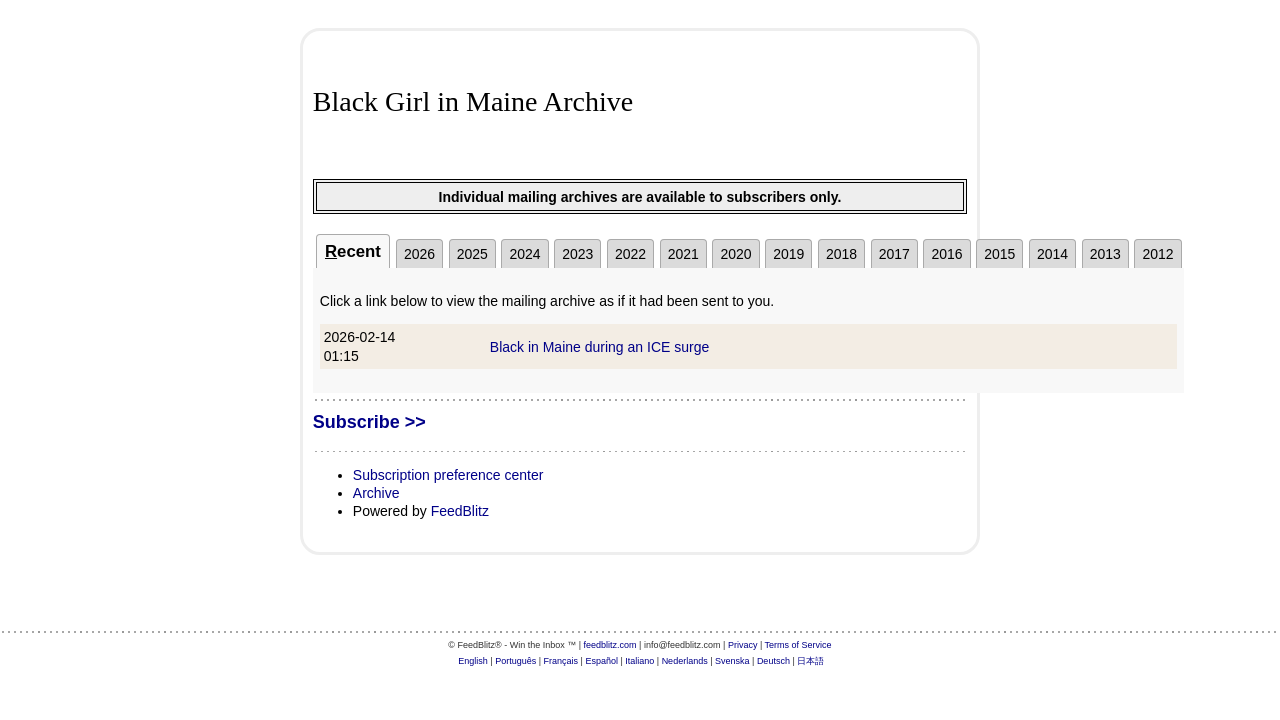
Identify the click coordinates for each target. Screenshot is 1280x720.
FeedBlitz (460, 511)
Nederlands (685, 661)
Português (515, 661)
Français (561, 661)
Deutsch (773, 661)
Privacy (743, 645)
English (473, 661)
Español (601, 661)
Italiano (639, 661)
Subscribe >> (369, 422)
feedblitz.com (610, 645)
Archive (376, 493)
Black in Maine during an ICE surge (599, 347)
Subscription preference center (448, 475)
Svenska (732, 661)
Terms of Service (798, 645)
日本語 (810, 661)
